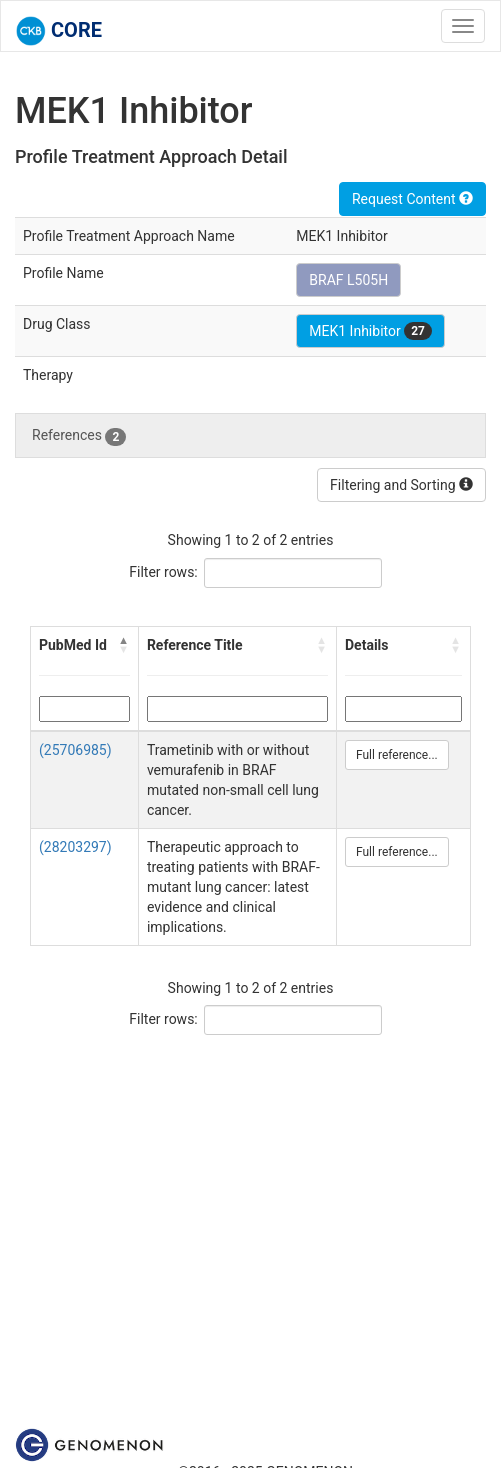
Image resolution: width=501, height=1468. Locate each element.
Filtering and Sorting (401, 485)
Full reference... (397, 755)
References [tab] (79, 436)
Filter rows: (163, 572)
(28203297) (75, 847)
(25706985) (75, 750)
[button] (124, 645)
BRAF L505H (348, 280)
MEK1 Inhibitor (370, 331)
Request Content (412, 199)
